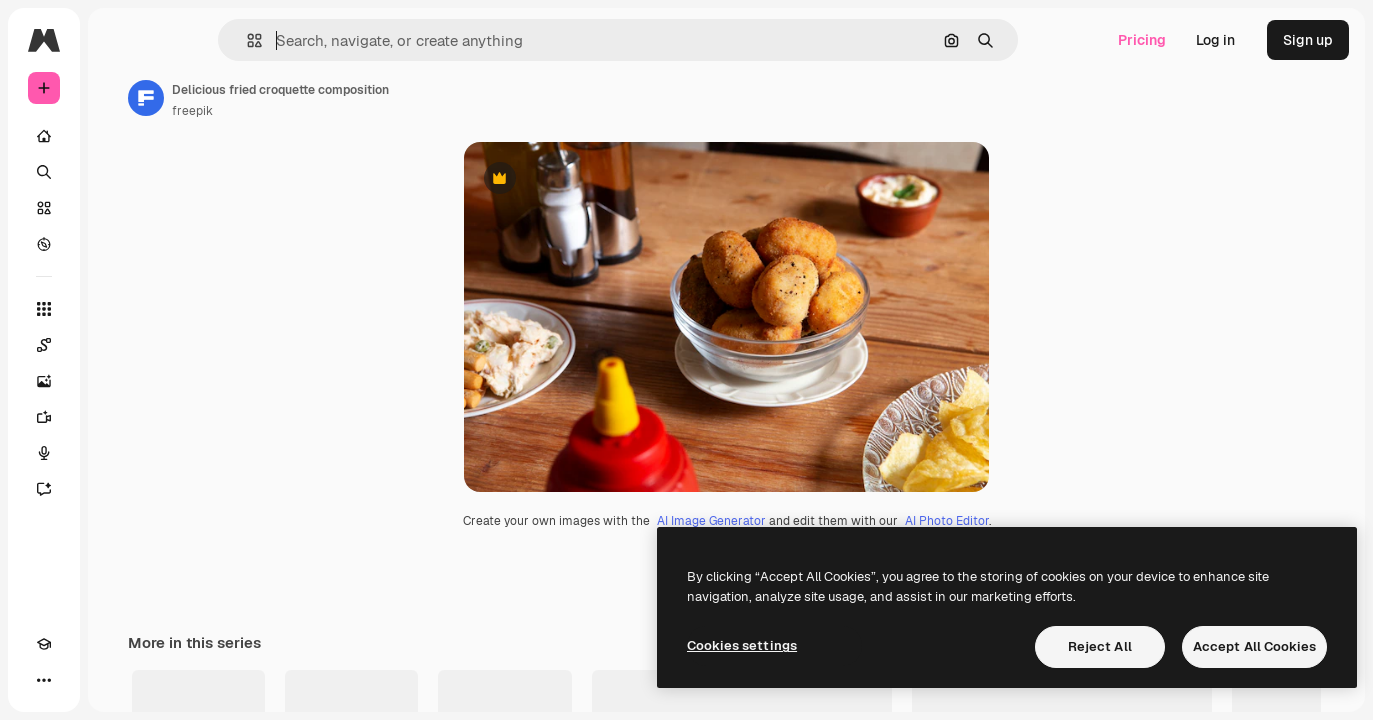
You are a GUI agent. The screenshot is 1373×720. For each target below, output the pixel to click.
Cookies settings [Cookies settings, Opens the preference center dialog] (742, 645)
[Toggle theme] (80, 680)
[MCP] (116, 680)
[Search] (120, 172)
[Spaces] (120, 345)
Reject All (1100, 646)
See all (1303, 700)
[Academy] (44, 680)
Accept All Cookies (1254, 646)
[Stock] (120, 208)
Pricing (1142, 40)
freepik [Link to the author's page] (344, 111)
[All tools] (120, 309)
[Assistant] (120, 489)
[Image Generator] (120, 381)
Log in (1215, 40)
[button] (322, 40)
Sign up (1308, 40)
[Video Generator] (120, 417)
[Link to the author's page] (298, 98)
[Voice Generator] (120, 453)
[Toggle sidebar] (196, 40)
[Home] (120, 136)
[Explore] (120, 244)
